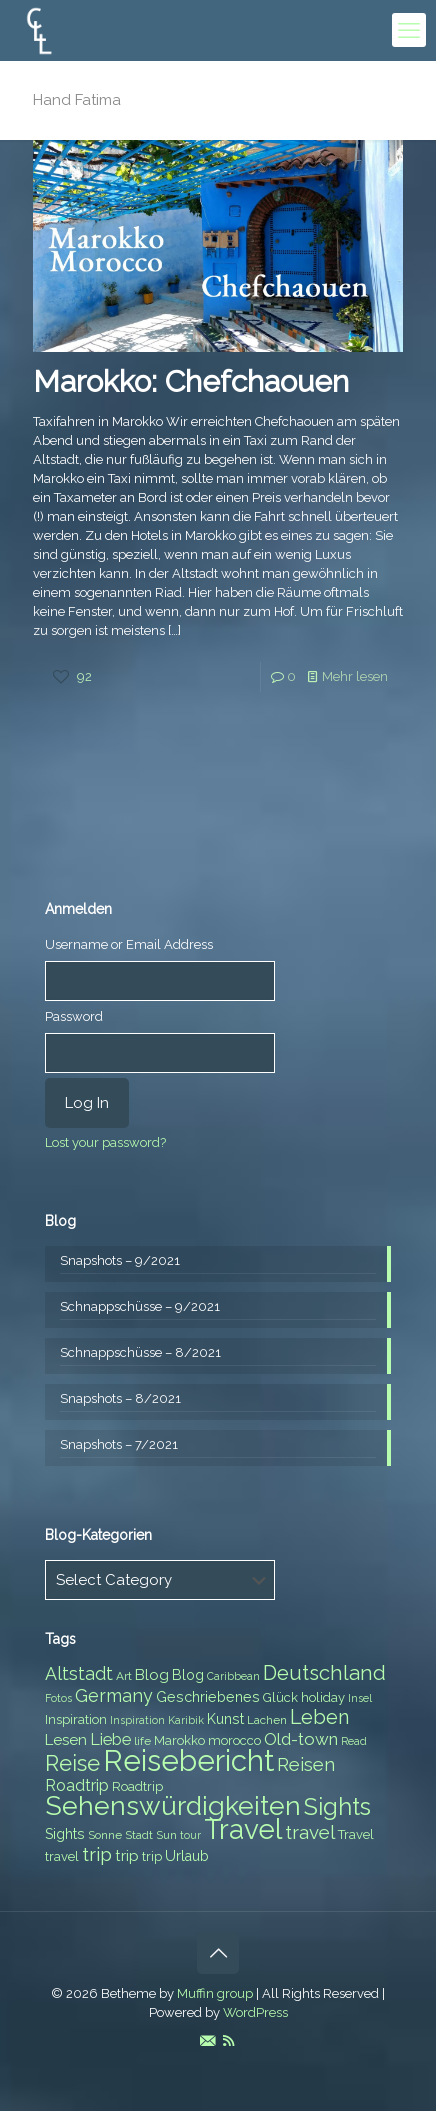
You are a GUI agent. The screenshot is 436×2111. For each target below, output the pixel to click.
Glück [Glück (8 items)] (280, 1697)
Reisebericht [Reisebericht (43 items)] (188, 1760)
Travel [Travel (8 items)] (356, 1834)
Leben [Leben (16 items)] (319, 1717)
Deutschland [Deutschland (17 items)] (324, 1673)
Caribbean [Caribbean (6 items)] (233, 1676)
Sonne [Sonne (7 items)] (105, 1835)
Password (74, 1016)
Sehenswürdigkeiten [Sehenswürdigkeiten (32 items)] (173, 1805)
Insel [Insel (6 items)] (360, 1698)
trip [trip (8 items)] (152, 1856)
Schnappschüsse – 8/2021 (140, 1352)
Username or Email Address (129, 944)
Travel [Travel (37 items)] (243, 1829)
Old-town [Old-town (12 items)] (301, 1739)
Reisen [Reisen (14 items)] (306, 1764)
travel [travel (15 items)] (310, 1832)
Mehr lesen (355, 676)
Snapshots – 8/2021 (120, 1398)
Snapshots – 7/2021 (119, 1444)
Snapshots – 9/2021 (120, 1260)
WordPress (255, 2012)
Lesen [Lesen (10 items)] (66, 1740)
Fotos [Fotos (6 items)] (58, 1698)
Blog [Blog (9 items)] (188, 1675)
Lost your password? (105, 1142)
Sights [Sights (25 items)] (337, 1807)
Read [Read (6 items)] (354, 1741)
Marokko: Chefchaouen (191, 381)
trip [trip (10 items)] (127, 1856)
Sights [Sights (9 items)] (65, 1834)
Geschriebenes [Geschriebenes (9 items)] (208, 1697)
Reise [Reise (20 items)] (72, 1763)
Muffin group (215, 1993)
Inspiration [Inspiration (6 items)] (137, 1720)
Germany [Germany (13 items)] (114, 1695)
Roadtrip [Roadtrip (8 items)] (137, 1786)
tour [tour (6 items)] (190, 1835)
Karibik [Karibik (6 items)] (186, 1720)
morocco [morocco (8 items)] (234, 1740)
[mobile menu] (409, 30)
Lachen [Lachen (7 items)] (267, 1720)
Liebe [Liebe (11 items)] (110, 1739)
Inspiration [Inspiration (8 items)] (76, 1719)
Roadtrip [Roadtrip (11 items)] (77, 1785)
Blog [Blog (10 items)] (152, 1675)
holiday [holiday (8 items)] (323, 1697)
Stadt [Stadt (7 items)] (139, 1835)
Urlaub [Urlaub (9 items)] (187, 1856)
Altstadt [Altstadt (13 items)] (79, 1673)
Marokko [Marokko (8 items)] (179, 1740)
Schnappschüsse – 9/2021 (140, 1306)
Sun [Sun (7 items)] (166, 1835)
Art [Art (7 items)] (124, 1676)
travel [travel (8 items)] (62, 1856)
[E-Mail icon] (207, 2041)
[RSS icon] (228, 2041)
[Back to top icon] (218, 1953)
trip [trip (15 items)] (97, 1854)
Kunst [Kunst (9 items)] (225, 1719)
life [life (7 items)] (142, 1741)
